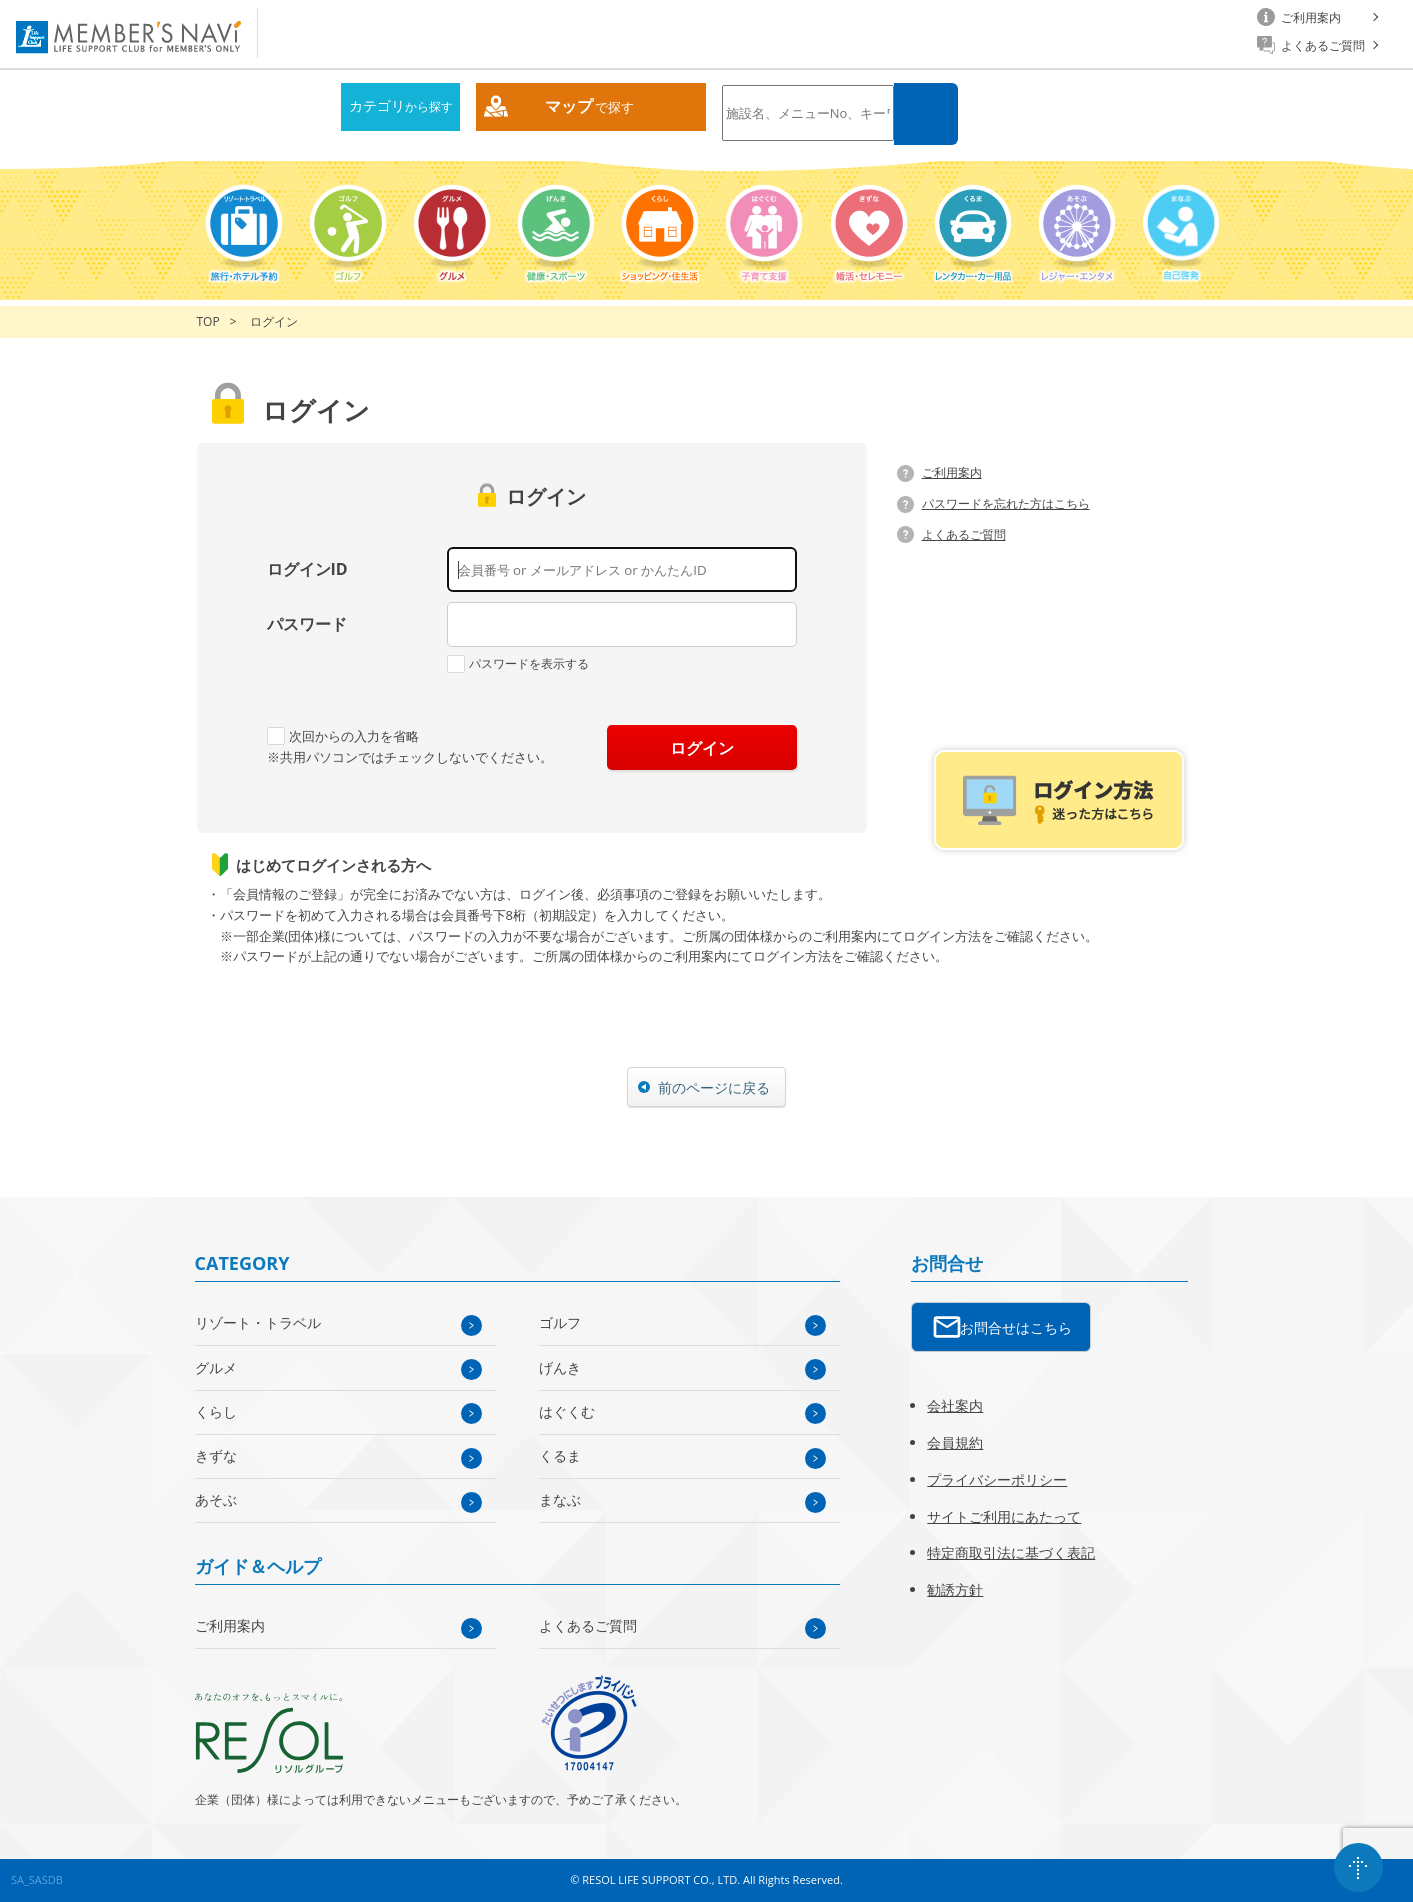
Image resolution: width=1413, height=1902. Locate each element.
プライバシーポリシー (997, 1479)
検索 (926, 114)
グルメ (216, 1367)
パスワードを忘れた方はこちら (1006, 503)
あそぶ (216, 1499)
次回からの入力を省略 (343, 736)
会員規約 (955, 1442)
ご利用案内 (952, 472)
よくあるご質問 (964, 534)
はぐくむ (567, 1411)
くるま (560, 1455)
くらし (216, 1411)
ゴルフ (560, 1322)
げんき (560, 1367)
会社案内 (955, 1405)
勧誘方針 (955, 1589)
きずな (216, 1455)
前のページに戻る (714, 1087)
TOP (208, 321)
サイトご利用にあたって (1004, 1516)
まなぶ (560, 1499)
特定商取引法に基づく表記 (1011, 1552)
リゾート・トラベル (258, 1322)
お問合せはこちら (1016, 1327)
